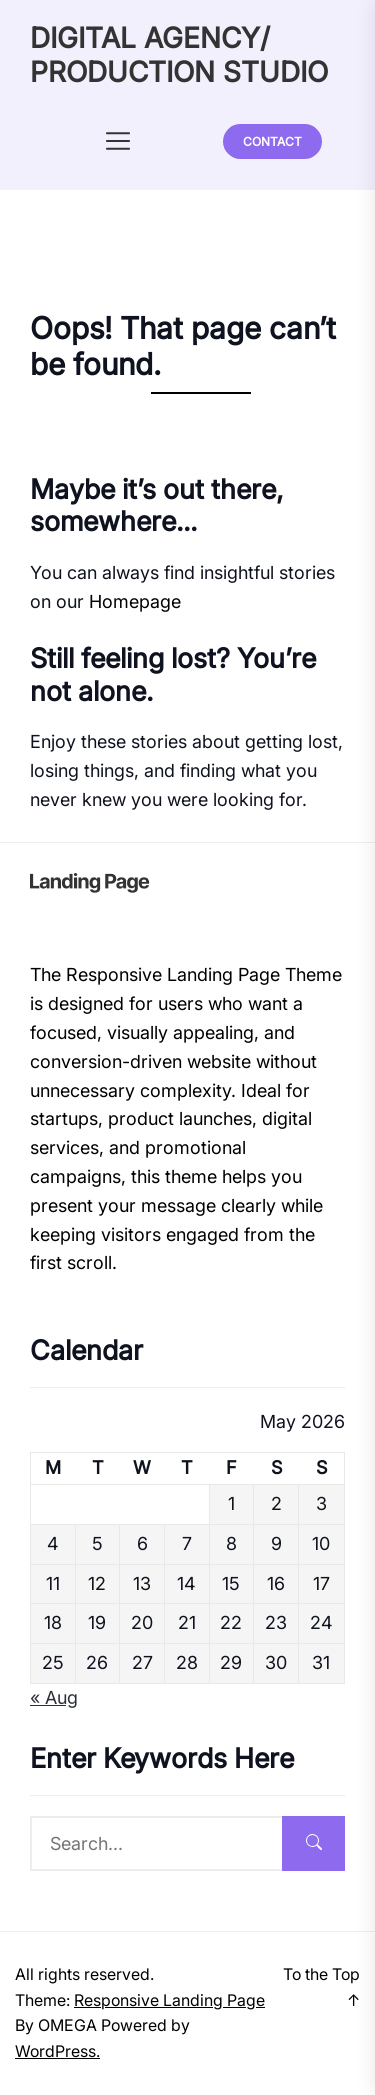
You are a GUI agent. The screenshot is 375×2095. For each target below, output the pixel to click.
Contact (272, 141)
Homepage (135, 601)
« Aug (54, 1697)
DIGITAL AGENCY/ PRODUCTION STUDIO (179, 55)
